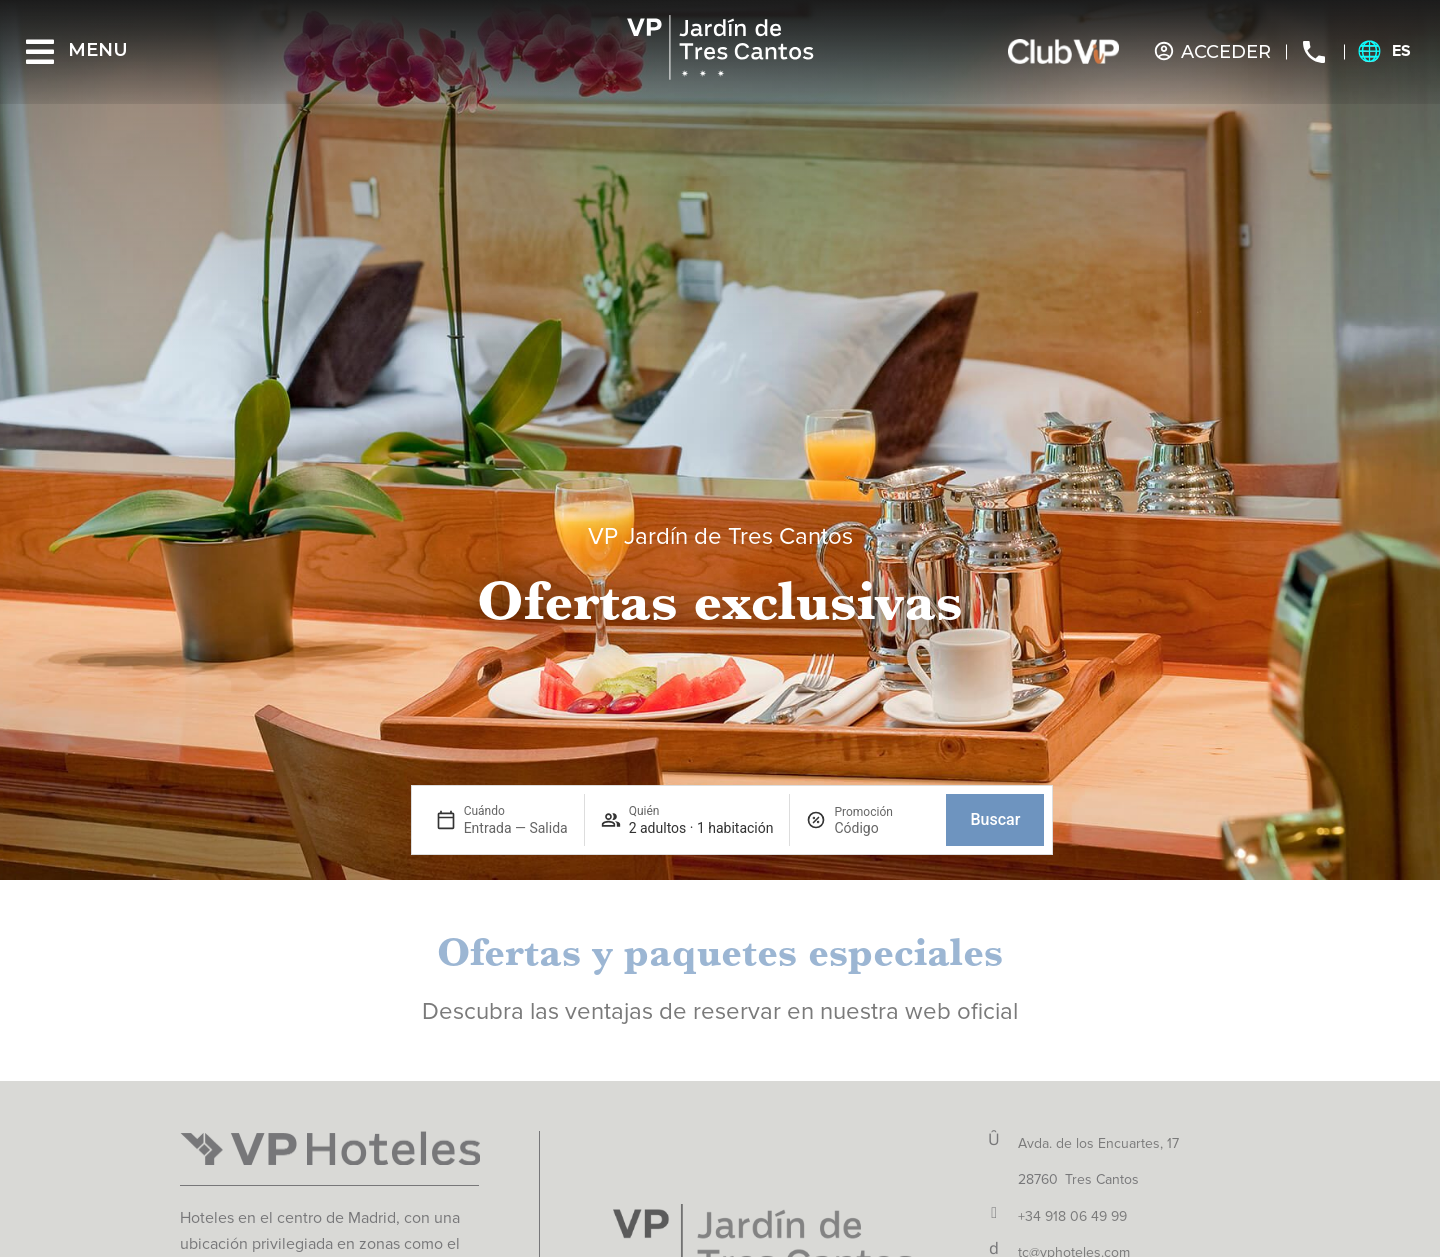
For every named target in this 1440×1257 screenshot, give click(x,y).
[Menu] (40, 52)
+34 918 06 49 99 (1072, 1216)
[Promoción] (882, 828)
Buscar (995, 819)
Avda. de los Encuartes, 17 (1098, 1143)
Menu (98, 50)
